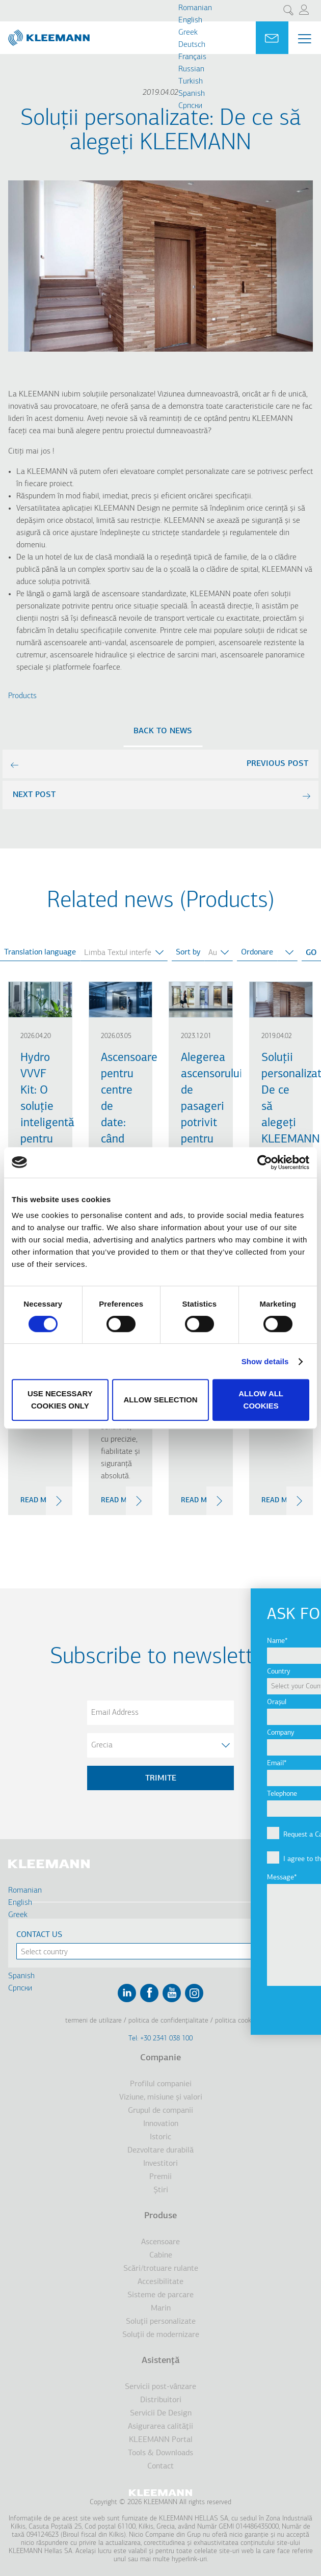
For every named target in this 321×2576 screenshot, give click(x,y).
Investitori (160, 2164)
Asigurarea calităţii (160, 2427)
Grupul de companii (160, 2111)
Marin (161, 2308)
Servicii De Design (161, 2413)
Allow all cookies (260, 1399)
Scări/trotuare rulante (160, 2269)
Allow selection (160, 1399)
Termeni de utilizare (93, 2021)
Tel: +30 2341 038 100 (160, 2038)
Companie (160, 2058)
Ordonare (257, 952)
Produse (160, 2216)
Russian (191, 69)
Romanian (195, 8)
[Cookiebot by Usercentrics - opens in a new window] (264, 1162)
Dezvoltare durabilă (160, 2150)
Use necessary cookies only (60, 1399)
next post (34, 795)
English (190, 20)
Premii (160, 2177)
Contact (160, 2466)
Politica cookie (235, 2021)
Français (192, 57)
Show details (265, 1361)
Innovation (160, 2124)
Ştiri (160, 2190)
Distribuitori (160, 2400)
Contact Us (39, 1935)
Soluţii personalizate (161, 2322)
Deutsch (191, 45)
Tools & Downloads (160, 2453)
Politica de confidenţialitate (168, 2021)
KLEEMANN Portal (161, 2440)
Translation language (40, 952)
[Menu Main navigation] (305, 39)
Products (22, 696)
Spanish (191, 94)
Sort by (188, 952)
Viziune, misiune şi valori (160, 2097)
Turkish (190, 81)
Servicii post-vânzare (160, 2387)
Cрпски (190, 106)
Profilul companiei (161, 2084)
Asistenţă (161, 2361)
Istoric (160, 2137)
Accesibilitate (160, 2282)
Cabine (160, 2255)
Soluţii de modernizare (160, 2335)
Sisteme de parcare (160, 2295)
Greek (188, 33)
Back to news (162, 731)
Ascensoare (160, 2242)
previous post (277, 764)
